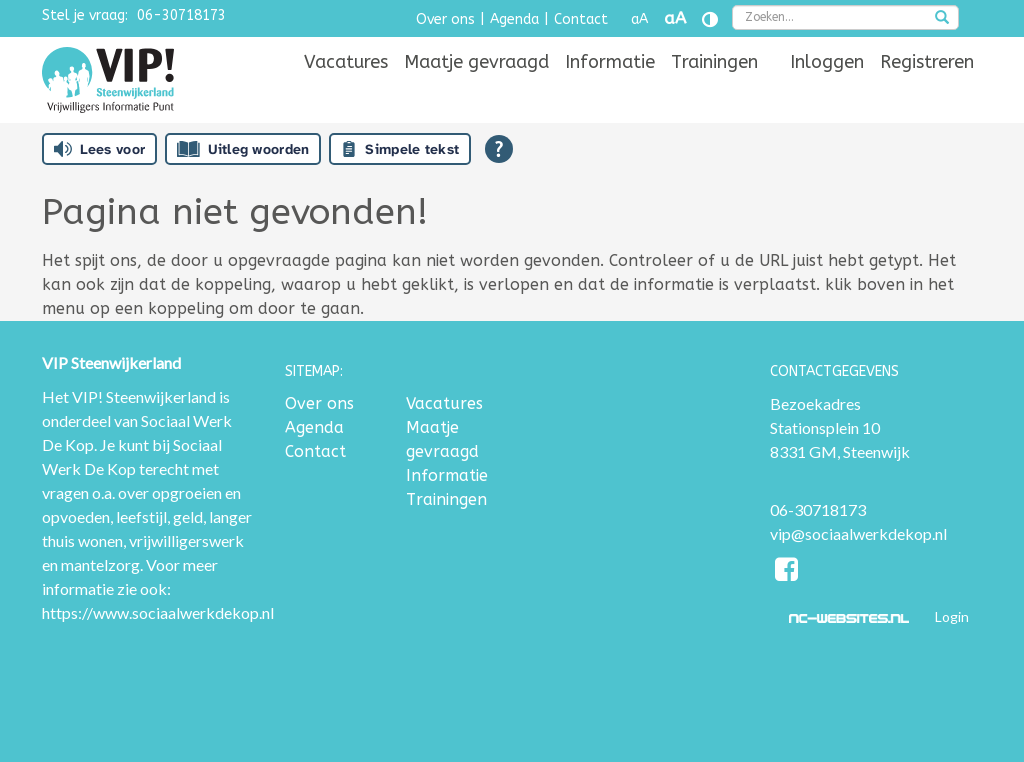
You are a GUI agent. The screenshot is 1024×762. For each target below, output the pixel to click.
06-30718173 (181, 15)
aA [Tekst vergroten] (675, 18)
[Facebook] (787, 572)
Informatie (610, 62)
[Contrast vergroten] (710, 19)
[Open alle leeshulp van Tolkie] (499, 149)
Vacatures (346, 62)
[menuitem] (346, 62)
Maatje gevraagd (476, 62)
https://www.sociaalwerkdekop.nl (158, 612)
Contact (581, 19)
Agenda (514, 19)
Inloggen (827, 62)
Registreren (927, 62)
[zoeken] (942, 19)
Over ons (445, 19)
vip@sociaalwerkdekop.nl (858, 533)
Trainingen (714, 62)
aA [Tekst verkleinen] (639, 19)
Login (952, 616)
